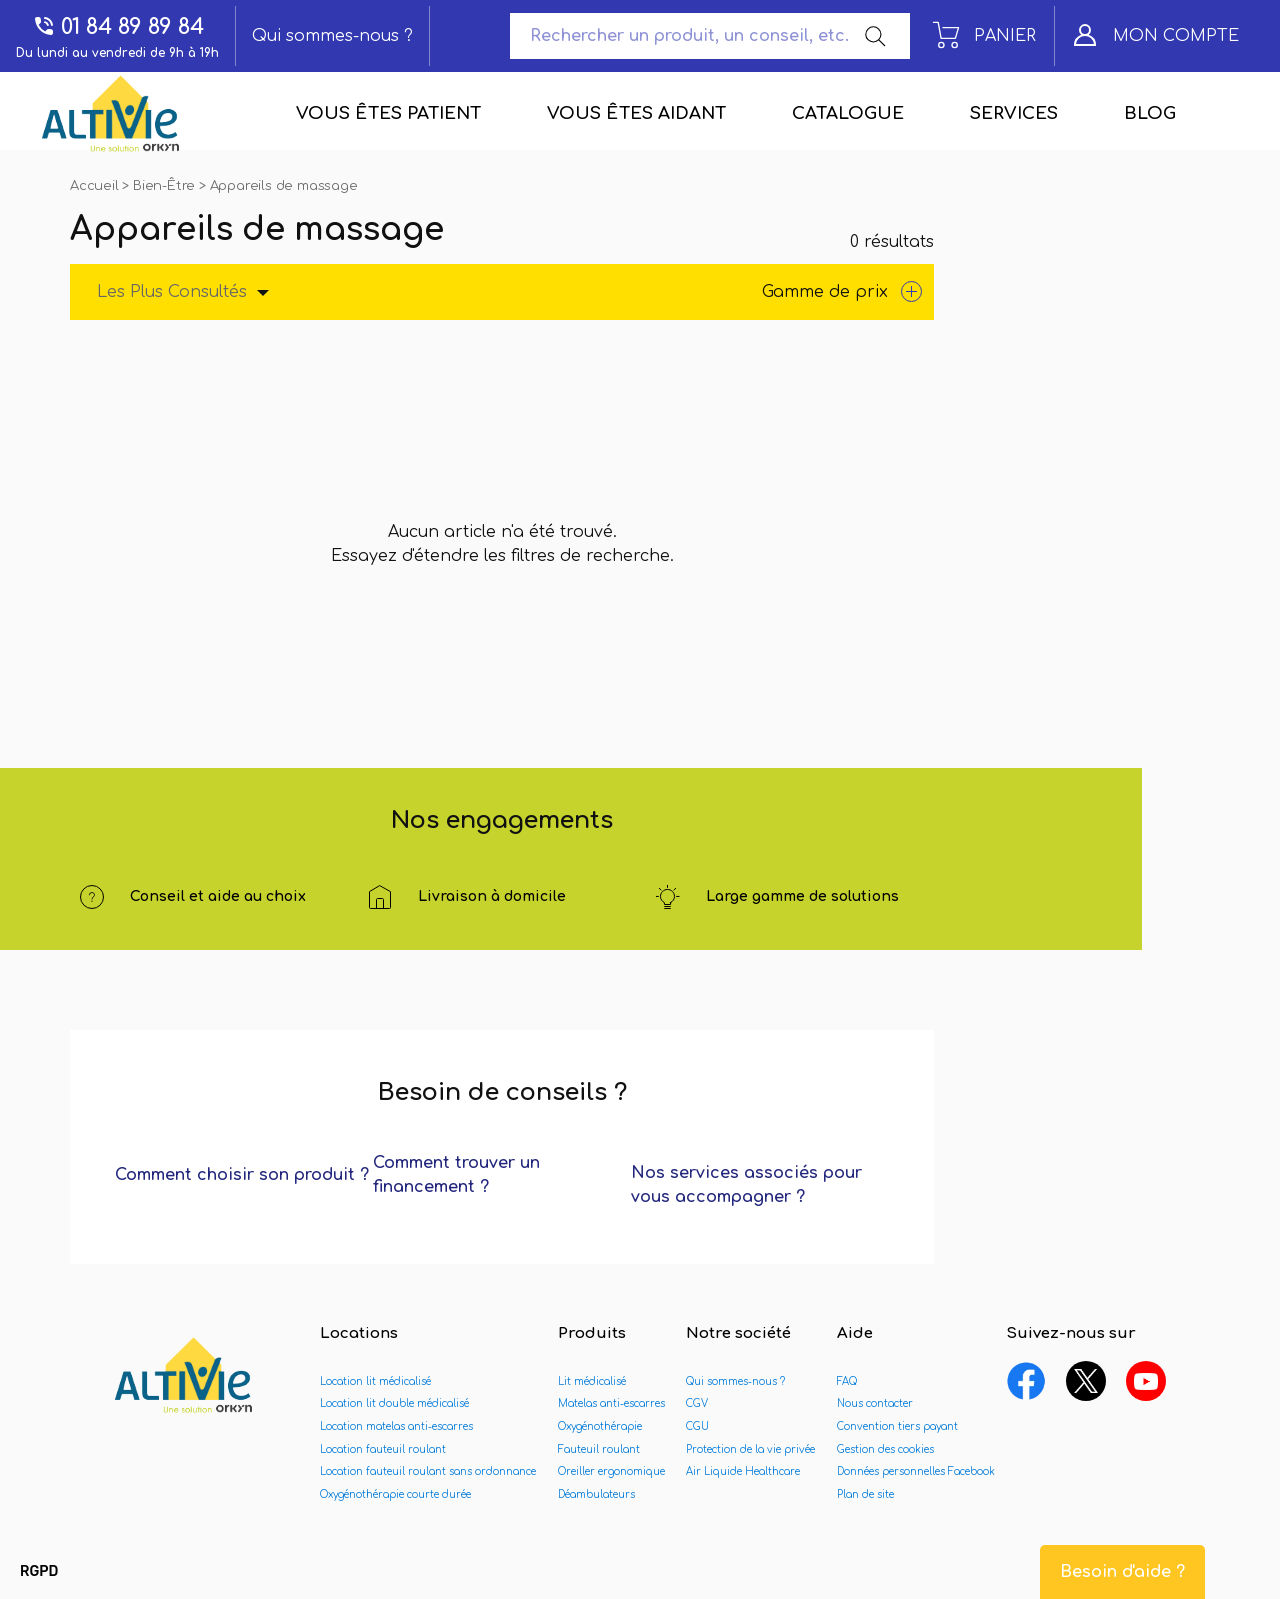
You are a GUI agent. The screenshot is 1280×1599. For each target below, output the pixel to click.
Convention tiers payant (897, 1426)
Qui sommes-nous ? (332, 36)
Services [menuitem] (1014, 113)
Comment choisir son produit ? (242, 1175)
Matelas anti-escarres (611, 1403)
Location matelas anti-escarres (396, 1426)
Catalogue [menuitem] (848, 113)
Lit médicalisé (592, 1381)
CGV (697, 1403)
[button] (39, 1572)
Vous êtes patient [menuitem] (388, 113)
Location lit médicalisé (375, 1381)
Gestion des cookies (885, 1449)
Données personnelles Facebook (916, 1471)
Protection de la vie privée (750, 1449)
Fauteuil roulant (599, 1449)
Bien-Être (166, 186)
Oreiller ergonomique (611, 1471)
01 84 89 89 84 (118, 26)
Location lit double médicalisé (394, 1403)
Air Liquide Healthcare (743, 1471)
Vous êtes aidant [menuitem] (636, 113)
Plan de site (865, 1494)
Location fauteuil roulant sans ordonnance (428, 1471)
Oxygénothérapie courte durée (395, 1494)
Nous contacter (875, 1403)
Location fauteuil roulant (383, 1449)
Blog (1150, 113)
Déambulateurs (596, 1494)
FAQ (847, 1381)
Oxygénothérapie (600, 1426)
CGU (697, 1426)
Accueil (96, 186)
